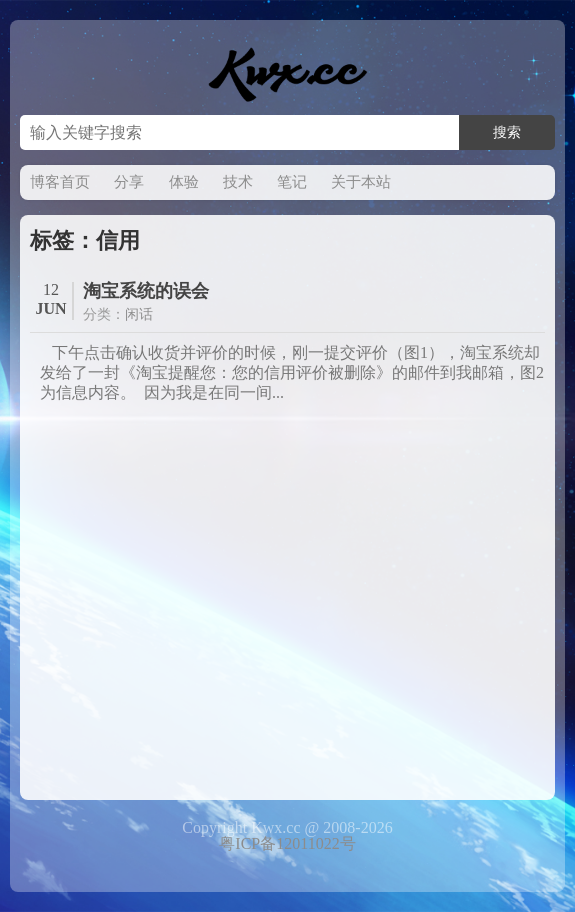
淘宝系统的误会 (146, 291)
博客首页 (60, 182)
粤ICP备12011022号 (287, 843)
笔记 (292, 182)
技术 (238, 182)
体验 (184, 182)
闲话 (139, 314)
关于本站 (361, 182)
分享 (129, 182)
